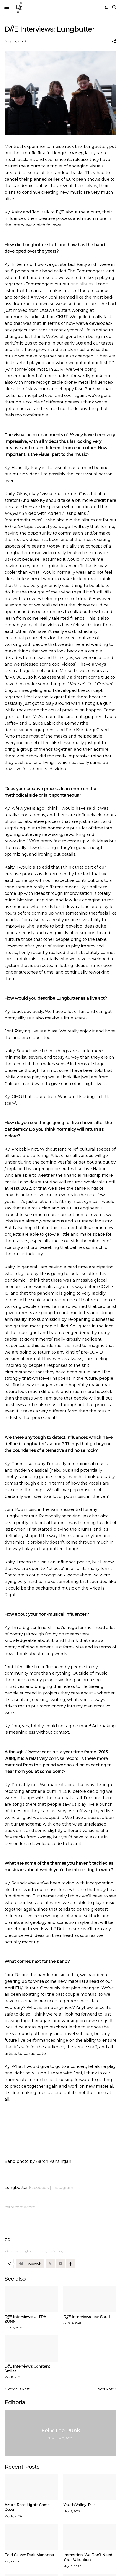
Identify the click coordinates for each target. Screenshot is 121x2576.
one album (82, 284)
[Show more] (70, 2263)
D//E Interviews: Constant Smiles (27, 2368)
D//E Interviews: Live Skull (86, 2317)
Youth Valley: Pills (79, 2505)
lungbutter (28, 2251)
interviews (11, 2251)
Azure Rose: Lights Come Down (27, 2507)
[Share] (113, 41)
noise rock (55, 2251)
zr (66, 2251)
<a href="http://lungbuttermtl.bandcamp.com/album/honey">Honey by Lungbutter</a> (60, 2129)
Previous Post (18, 2389)
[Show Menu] (6, 7)
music (42, 2251)
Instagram (62, 2187)
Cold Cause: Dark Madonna (29, 2555)
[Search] (115, 7)
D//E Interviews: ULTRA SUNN (25, 2319)
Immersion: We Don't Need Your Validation (87, 2557)
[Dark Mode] (106, 7)
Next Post (106, 2389)
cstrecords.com (20, 2207)
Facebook (39, 2187)
